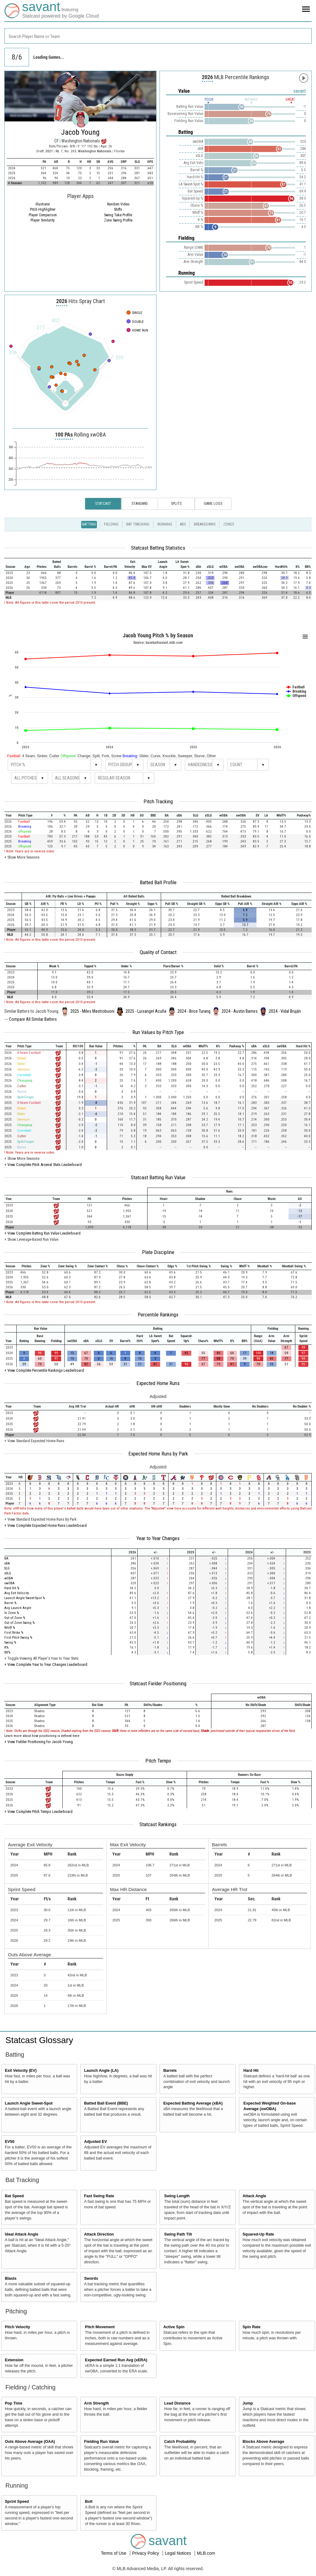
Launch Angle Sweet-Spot (29, 2103)
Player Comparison (43, 215)
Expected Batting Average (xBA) (192, 2103)
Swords (91, 2278)
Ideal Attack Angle (21, 2234)
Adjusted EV (95, 2141)
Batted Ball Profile (158, 882)
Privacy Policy (146, 2553)
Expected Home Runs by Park (158, 1454)
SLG (7, 1568)
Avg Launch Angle (17, 1608)
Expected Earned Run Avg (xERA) (116, 2360)
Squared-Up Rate (258, 2234)
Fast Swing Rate (99, 2196)
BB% (7, 1652)
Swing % (10, 1643)
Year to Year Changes (158, 1538)
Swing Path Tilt (178, 2234)
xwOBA (9, 1583)
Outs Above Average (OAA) (30, 2441)
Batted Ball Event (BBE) (106, 2103)
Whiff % (9, 1628)
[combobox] (158, 36)
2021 (49, 151)
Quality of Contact (158, 952)
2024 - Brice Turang (193, 1011)
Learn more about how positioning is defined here (41, 1736)
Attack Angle (254, 2196)
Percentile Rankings (158, 1314)
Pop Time (13, 2403)
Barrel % (10, 1603)
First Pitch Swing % (18, 1638)
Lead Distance (177, 2403)
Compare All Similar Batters (33, 1019)
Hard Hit (251, 2070)
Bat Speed (14, 2196)
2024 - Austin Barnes (240, 1011)
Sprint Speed (17, 2501)
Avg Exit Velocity (16, 1593)
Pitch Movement (100, 2327)
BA (6, 1558)
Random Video (118, 204)
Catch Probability (180, 2441)
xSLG (7, 1573)
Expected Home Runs (158, 1383)
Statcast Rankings (158, 1824)
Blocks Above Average (263, 2441)
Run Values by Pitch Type (158, 1032)
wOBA (8, 1578)
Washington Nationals (95, 151)
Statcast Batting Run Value (158, 1177)
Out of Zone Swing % (19, 1623)
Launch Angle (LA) (101, 2070)
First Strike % (13, 1633)
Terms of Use (114, 2553)
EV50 (10, 2141)
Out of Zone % (14, 1618)
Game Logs (213, 503)
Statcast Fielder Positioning (158, 1683)
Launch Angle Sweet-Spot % (24, 1598)
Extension (14, 2360)
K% (6, 1647)
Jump (248, 2403)
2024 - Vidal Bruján (285, 1011)
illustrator (42, 204)
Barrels (170, 2070)
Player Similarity (43, 220)
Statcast (103, 503)
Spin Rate (251, 2327)
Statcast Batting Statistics (158, 548)
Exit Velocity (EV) (21, 2070)
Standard (139, 503)
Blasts (11, 2278)
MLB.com (206, 2553)
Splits (176, 503)
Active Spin (174, 2327)
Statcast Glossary (39, 2040)
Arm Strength (96, 2403)
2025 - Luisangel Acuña (146, 1011)
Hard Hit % (11, 1588)
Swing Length (177, 2196)
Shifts (118, 209)
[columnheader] (12, 564)
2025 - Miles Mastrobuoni (92, 1011)
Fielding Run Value (101, 2441)
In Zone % (11, 1613)
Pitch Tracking (158, 801)
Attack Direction (99, 2234)
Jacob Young (80, 132)
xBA (7, 1563)
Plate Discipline (158, 1252)
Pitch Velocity (17, 2327)
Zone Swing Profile (118, 220)
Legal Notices (178, 2553)
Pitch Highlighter (43, 209)
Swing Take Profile (118, 215)
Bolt (88, 2501)
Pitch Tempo (158, 1761)
